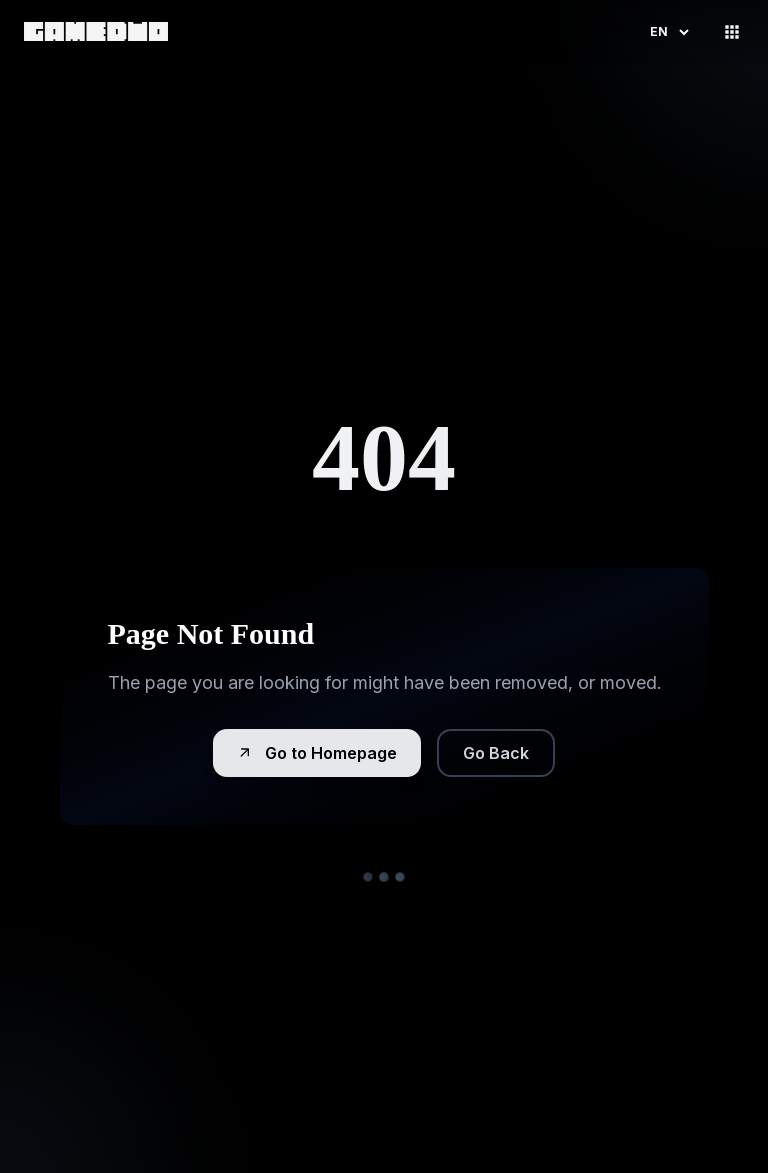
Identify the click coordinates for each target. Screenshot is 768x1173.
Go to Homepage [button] (317, 753)
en (671, 32)
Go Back (496, 753)
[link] (96, 31)
